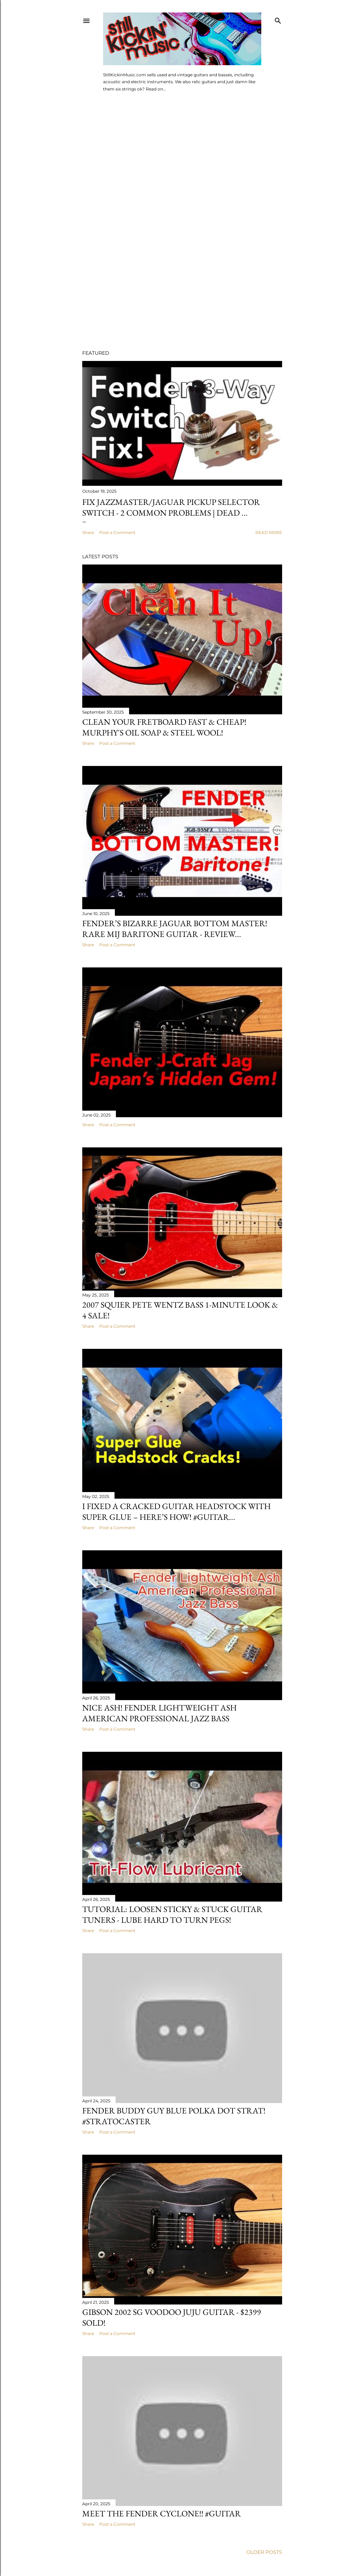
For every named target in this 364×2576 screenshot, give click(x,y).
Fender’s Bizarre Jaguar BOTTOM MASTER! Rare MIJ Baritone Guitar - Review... (174, 928)
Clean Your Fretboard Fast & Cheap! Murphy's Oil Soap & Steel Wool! (164, 727)
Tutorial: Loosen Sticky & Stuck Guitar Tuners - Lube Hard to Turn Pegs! (172, 1914)
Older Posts (264, 2552)
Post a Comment (117, 532)
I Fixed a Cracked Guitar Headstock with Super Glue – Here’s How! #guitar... (176, 1511)
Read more (268, 532)
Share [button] (88, 532)
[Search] (278, 19)
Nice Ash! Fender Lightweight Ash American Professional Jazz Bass (159, 1713)
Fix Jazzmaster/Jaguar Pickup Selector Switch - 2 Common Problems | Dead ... (171, 507)
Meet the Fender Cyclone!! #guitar (161, 2513)
